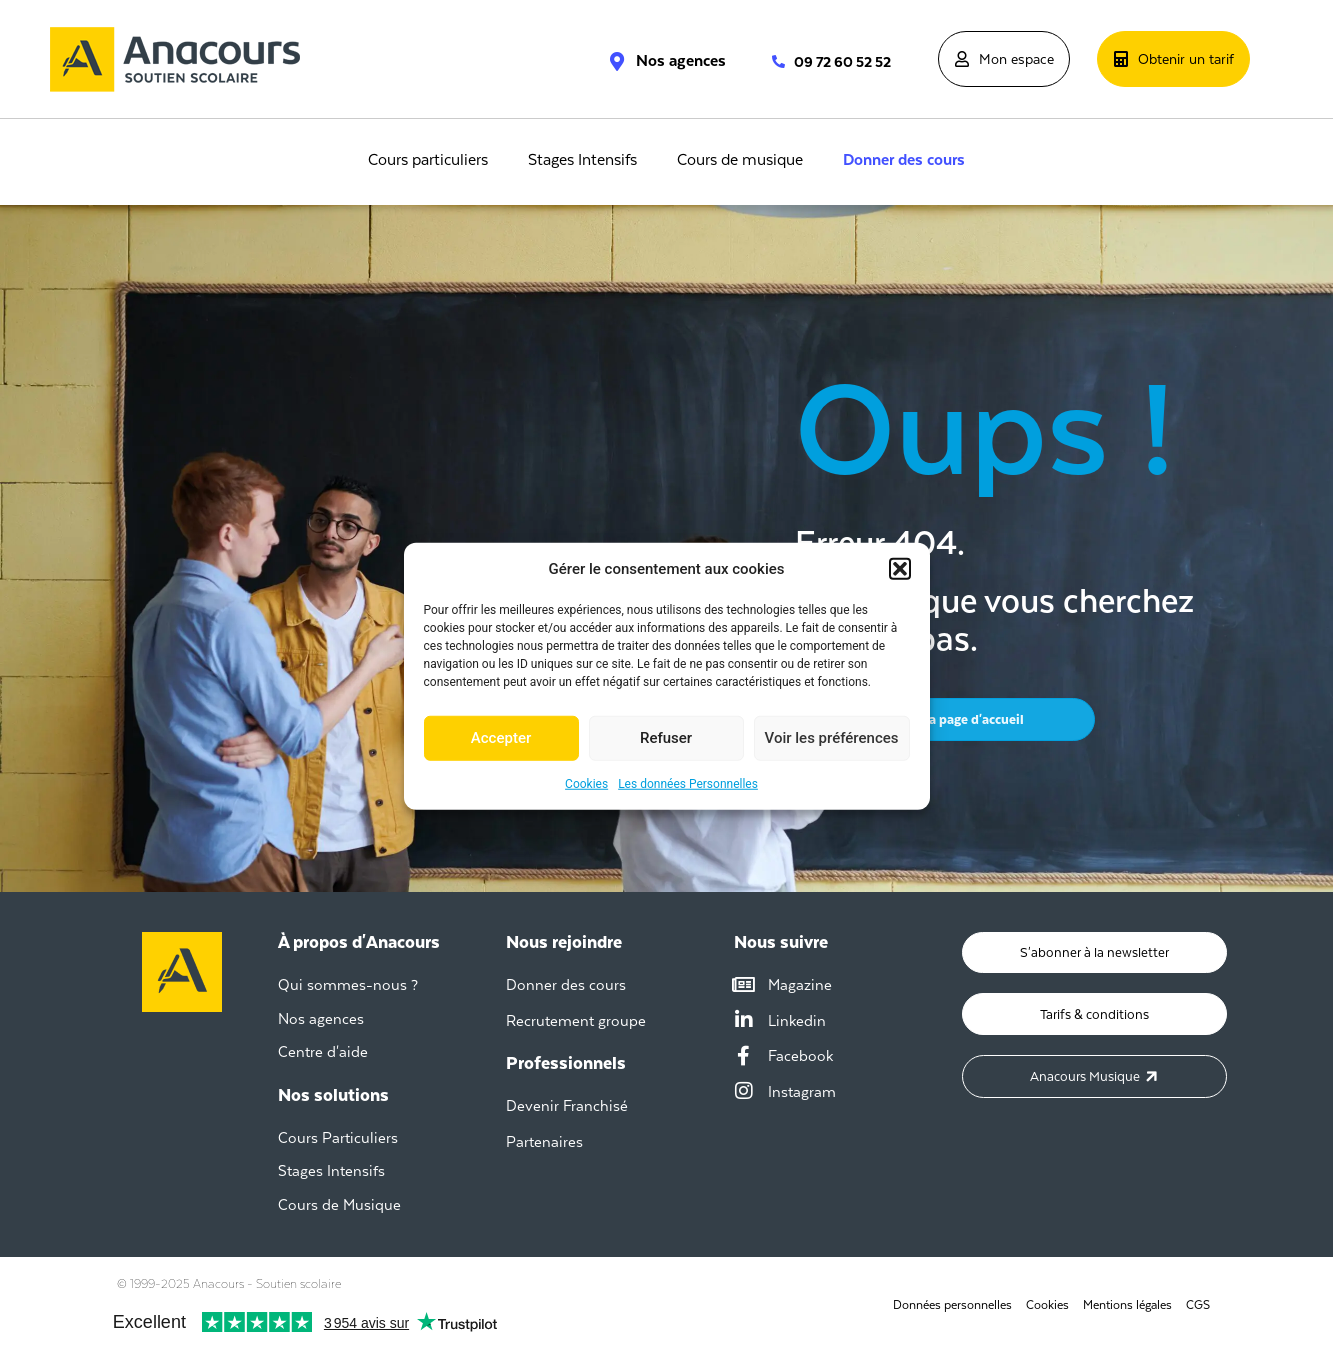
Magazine (800, 984)
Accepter (501, 738)
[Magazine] (744, 985)
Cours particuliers (428, 160)
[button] (900, 569)
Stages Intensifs (582, 160)
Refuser (666, 738)
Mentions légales (1127, 1305)
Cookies (586, 783)
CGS (1198, 1305)
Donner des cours (904, 160)
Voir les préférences (832, 738)
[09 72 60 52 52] (768, 61)
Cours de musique (740, 160)
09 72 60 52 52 (842, 62)
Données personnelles (951, 1305)
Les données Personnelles (688, 783)
